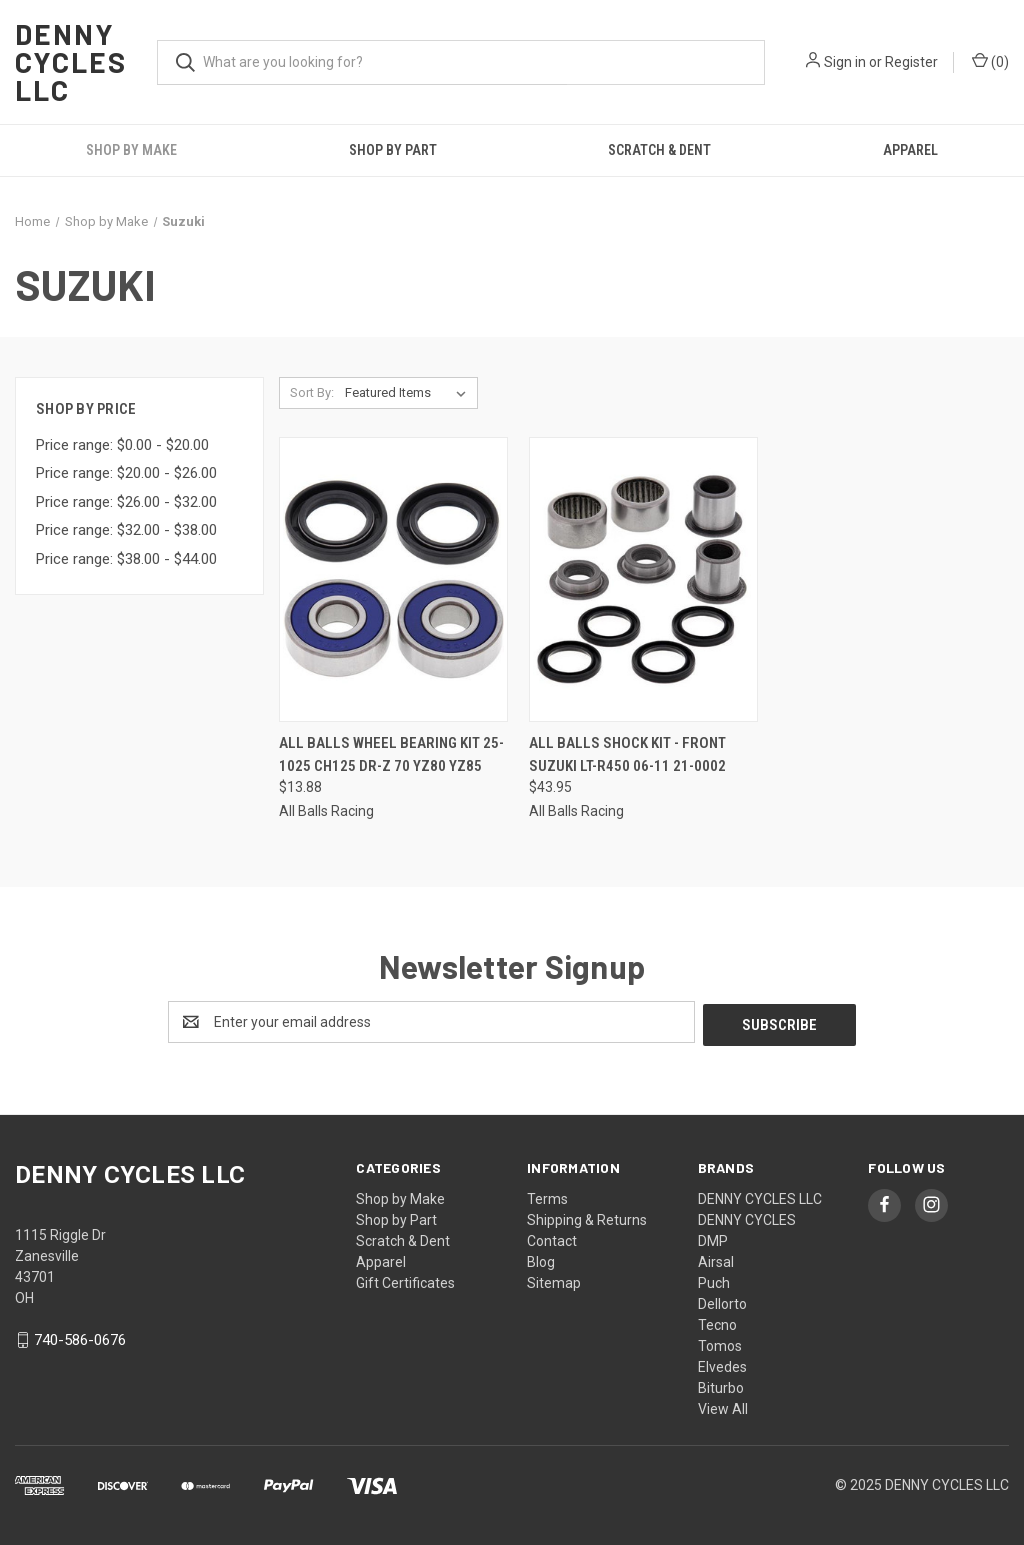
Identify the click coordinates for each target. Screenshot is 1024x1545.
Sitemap (554, 1280)
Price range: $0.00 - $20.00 (122, 445)
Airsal (716, 1259)
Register (911, 62)
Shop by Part (393, 150)
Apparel (910, 150)
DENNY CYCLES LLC (760, 1196)
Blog (541, 1259)
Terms (547, 1196)
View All (723, 1406)
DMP (713, 1238)
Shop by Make (131, 150)
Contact (552, 1238)
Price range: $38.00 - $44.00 (126, 559)
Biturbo (721, 1385)
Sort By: (312, 392)
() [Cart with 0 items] (990, 61)
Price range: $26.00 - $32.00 (126, 502)
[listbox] (409, 393)
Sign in (845, 62)
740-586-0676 (80, 1338)
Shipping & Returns (587, 1217)
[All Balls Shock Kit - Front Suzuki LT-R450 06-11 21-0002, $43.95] (643, 579)
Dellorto (722, 1301)
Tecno (717, 1322)
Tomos (720, 1343)
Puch (714, 1280)
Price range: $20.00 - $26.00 (126, 473)
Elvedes (722, 1364)
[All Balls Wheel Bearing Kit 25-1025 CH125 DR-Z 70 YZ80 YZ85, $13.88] (393, 579)
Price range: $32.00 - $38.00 (126, 530)
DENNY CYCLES (747, 1217)
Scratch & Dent (659, 150)
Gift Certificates (405, 1280)
